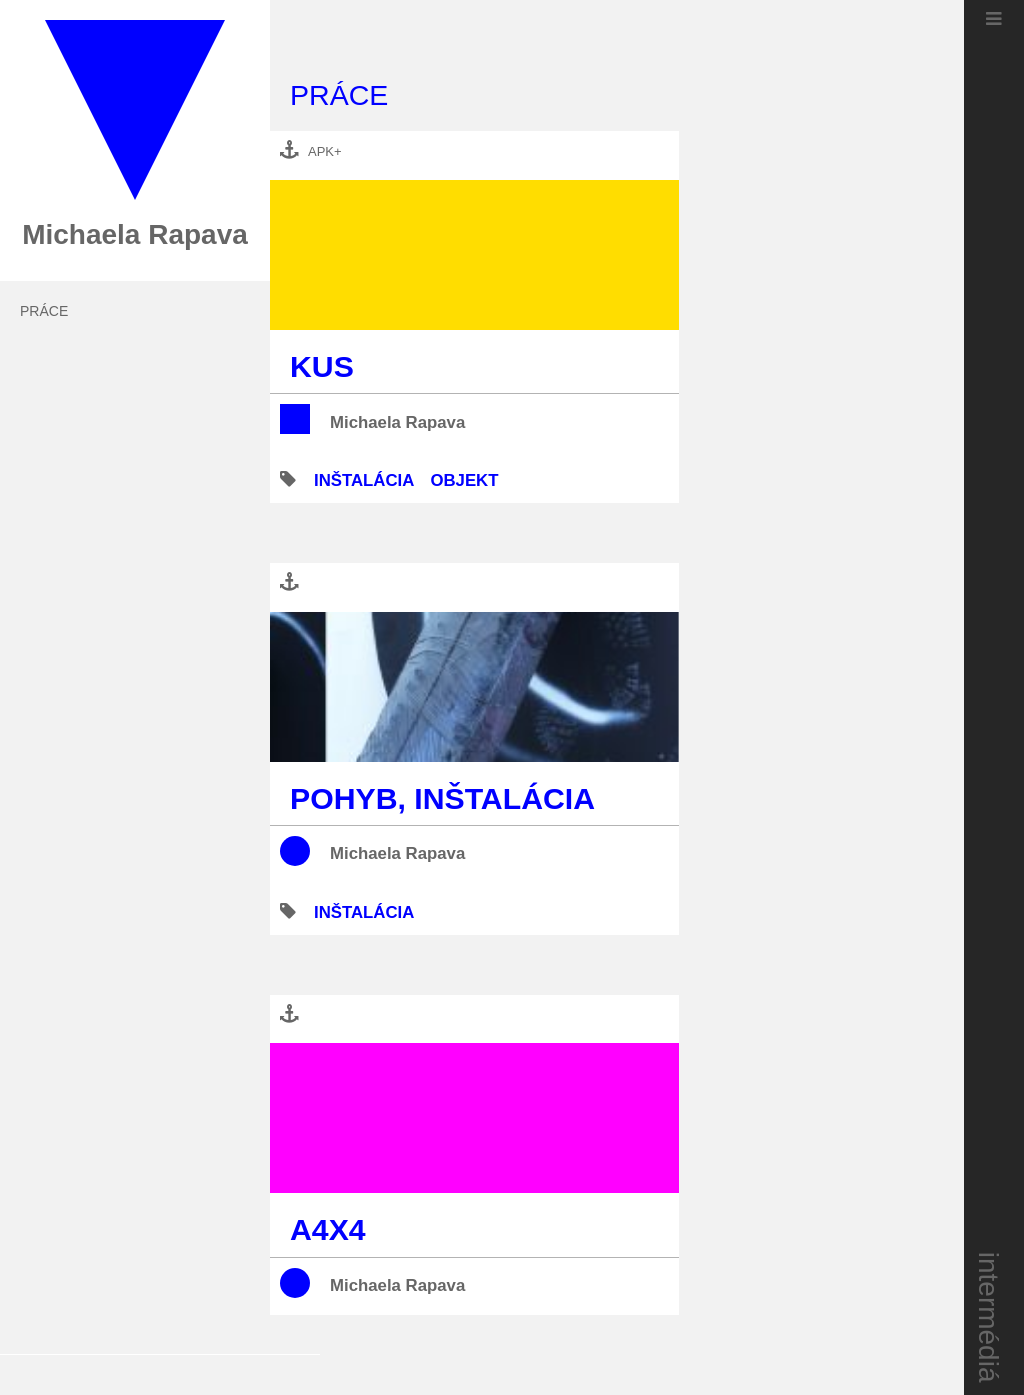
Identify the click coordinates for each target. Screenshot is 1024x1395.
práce (44, 311)
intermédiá (989, 1317)
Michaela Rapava (397, 422)
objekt (464, 480)
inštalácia (364, 480)
